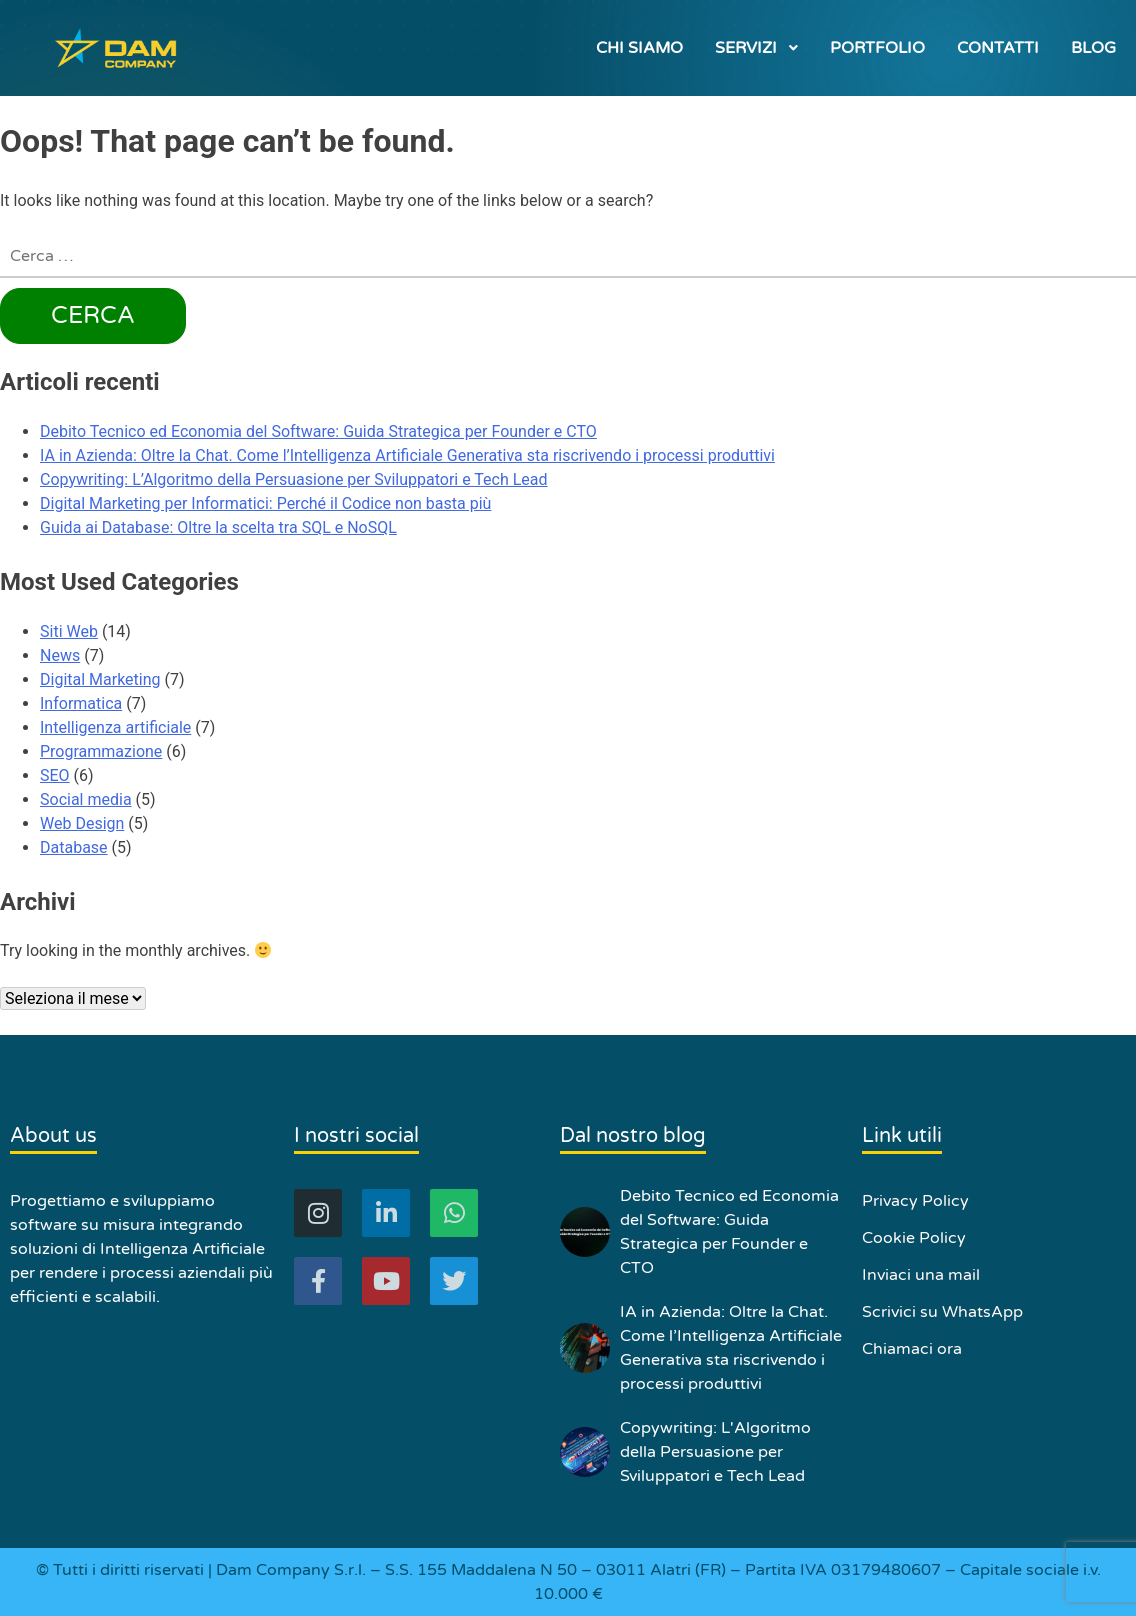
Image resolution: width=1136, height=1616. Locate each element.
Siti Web (69, 631)
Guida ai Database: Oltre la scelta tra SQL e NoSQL (218, 527)
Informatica (81, 703)
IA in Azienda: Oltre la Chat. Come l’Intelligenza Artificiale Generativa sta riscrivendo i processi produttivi (407, 455)
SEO (55, 775)
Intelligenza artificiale (115, 727)
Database (74, 847)
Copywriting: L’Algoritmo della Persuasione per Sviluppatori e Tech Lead (294, 479)
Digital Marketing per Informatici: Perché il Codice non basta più (265, 503)
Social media (86, 799)
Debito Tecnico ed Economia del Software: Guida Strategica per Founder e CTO (318, 431)
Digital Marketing (100, 679)
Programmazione (101, 751)
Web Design (82, 823)
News (60, 655)
